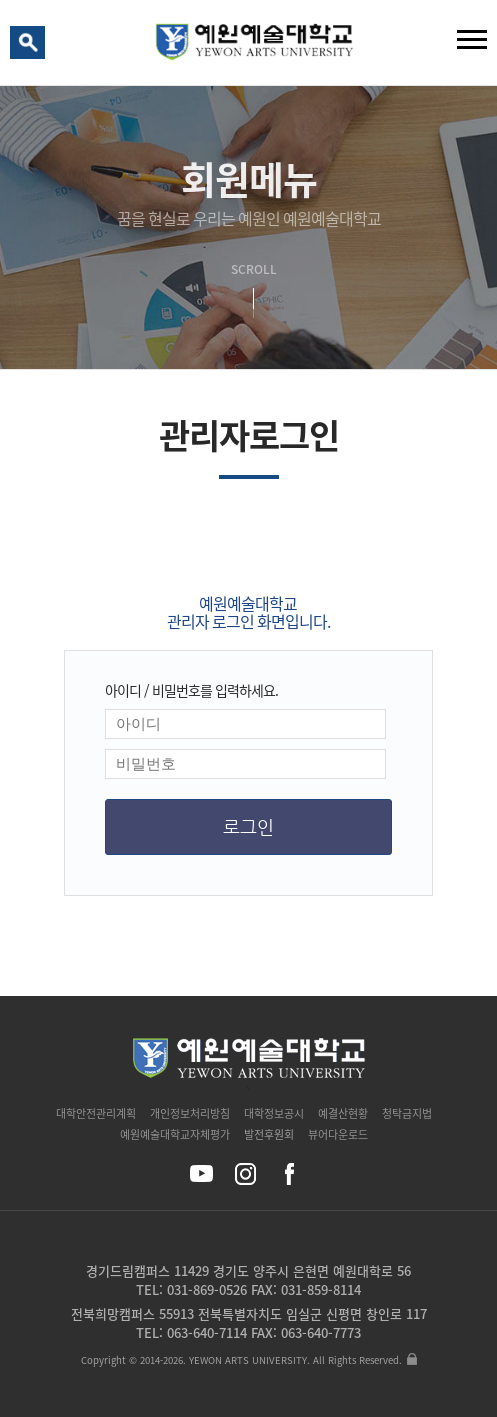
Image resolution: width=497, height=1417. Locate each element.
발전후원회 (269, 1134)
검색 (31, 47)
